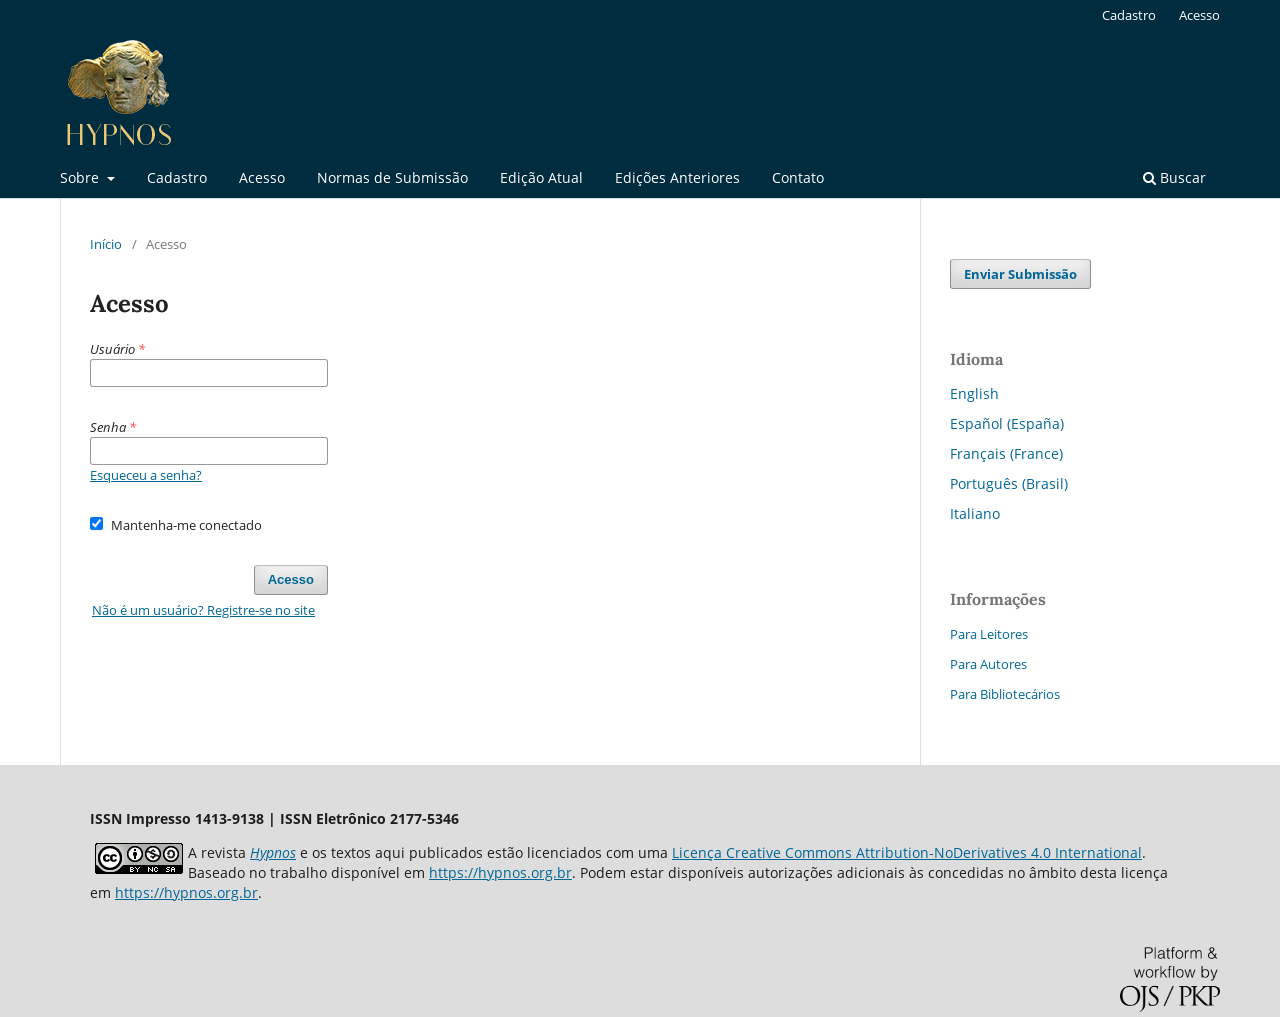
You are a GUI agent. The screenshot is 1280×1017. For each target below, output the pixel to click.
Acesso (262, 177)
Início (106, 244)
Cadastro (177, 177)
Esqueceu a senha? (146, 475)
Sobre (81, 177)
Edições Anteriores (677, 177)
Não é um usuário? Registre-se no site (203, 610)
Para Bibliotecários (1005, 694)
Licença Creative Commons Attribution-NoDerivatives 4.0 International (907, 852)
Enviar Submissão (1020, 274)
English (974, 393)
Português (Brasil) (1009, 483)
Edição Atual (541, 177)
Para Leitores (989, 634)
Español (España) (1007, 423)
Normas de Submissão (392, 177)
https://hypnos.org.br (500, 872)
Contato (798, 177)
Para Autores (988, 664)
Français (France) (1006, 453)
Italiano (975, 513)
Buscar (1174, 177)
